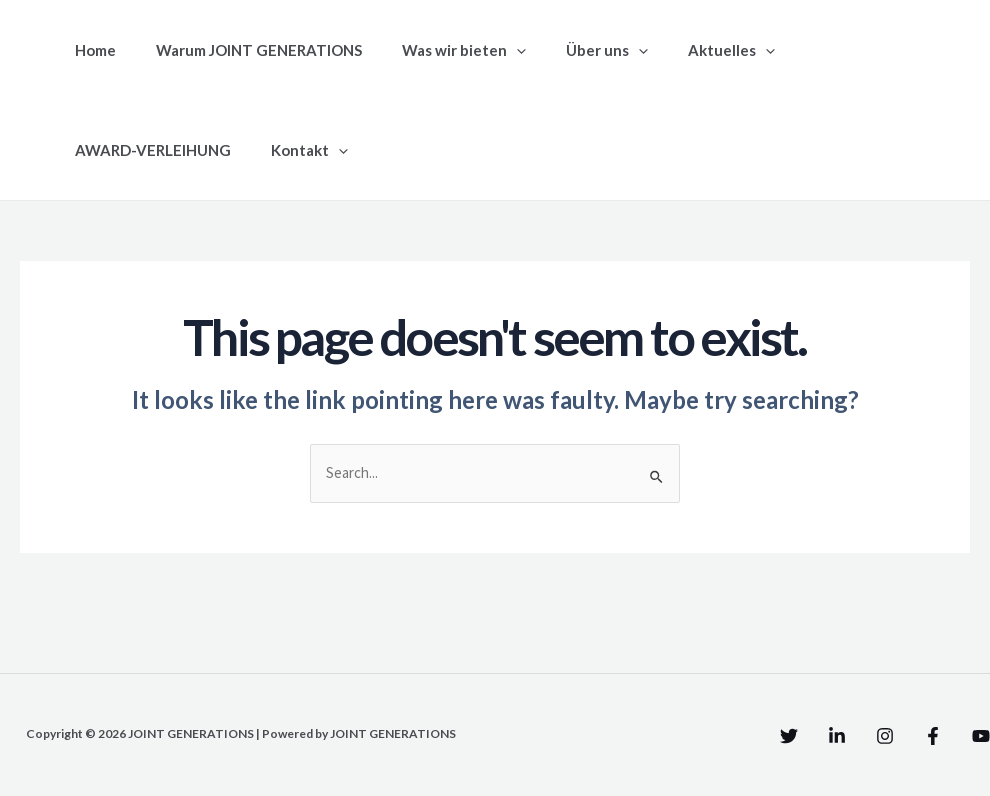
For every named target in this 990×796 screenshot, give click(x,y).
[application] (491, 50)
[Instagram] (845, 738)
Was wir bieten (439, 50)
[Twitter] (709, 738)
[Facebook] (913, 738)
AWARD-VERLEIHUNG (838, 50)
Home (90, 50)
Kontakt (108, 150)
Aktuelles (686, 50)
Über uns (572, 50)
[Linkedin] (777, 738)
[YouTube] (981, 738)
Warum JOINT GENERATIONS (244, 50)
